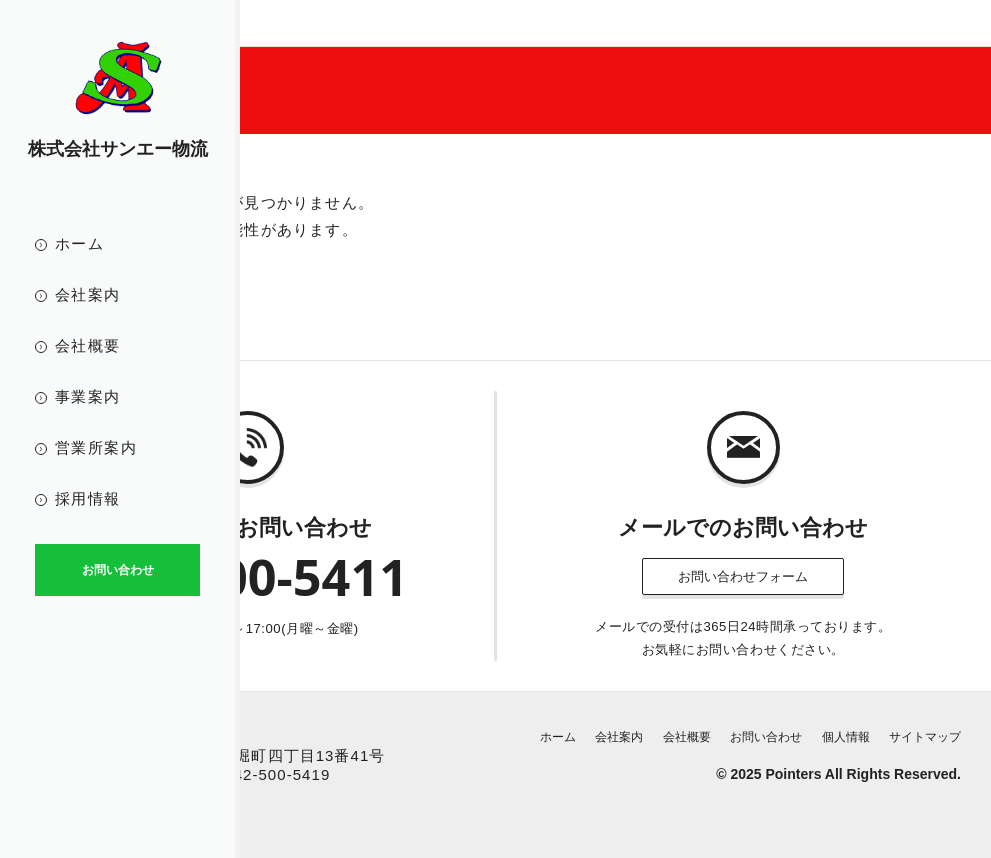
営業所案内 (96, 447)
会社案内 (88, 294)
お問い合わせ (766, 737)
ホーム (79, 243)
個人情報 (846, 737)
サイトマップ (925, 737)
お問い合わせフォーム (743, 576)
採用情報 (88, 498)
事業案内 (88, 396)
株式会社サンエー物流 (118, 149)
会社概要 (88, 345)
